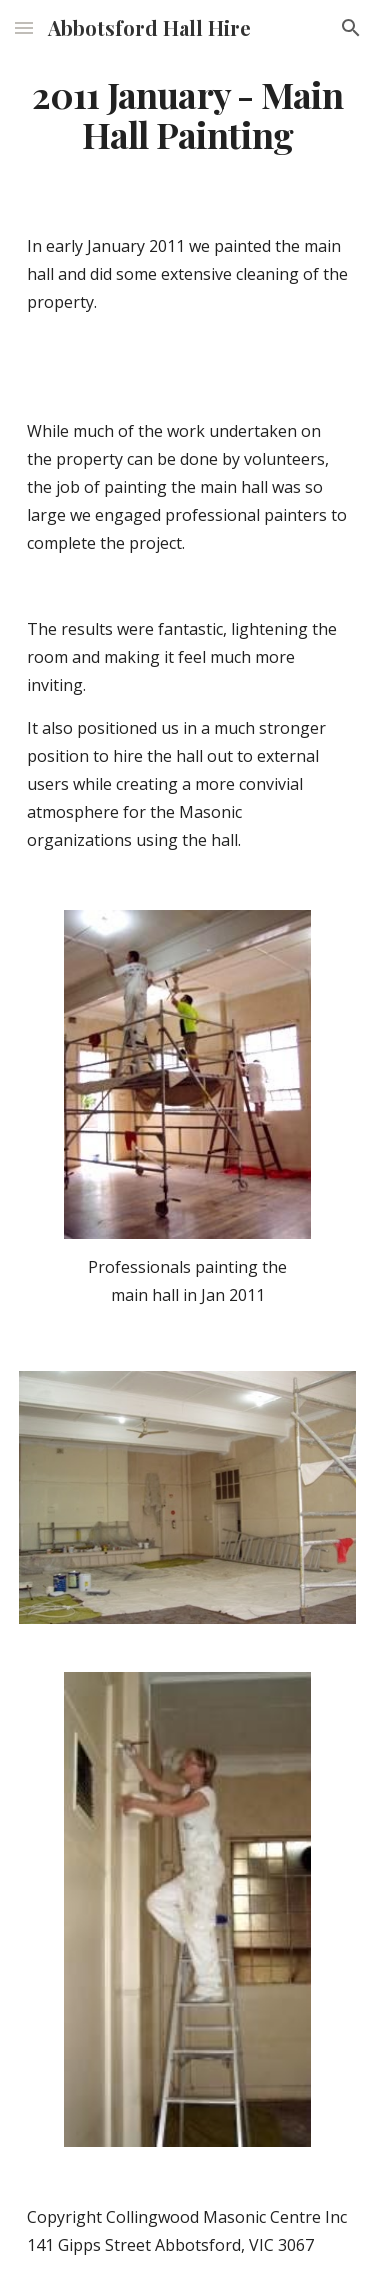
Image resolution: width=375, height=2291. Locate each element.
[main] (188, 115)
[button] (24, 27)
